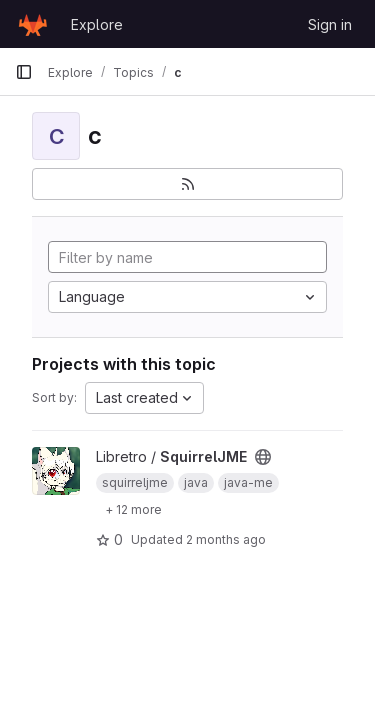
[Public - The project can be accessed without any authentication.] (263, 457)
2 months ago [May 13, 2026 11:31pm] (226, 539)
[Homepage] (33, 24)
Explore (97, 24)
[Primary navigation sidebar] (24, 72)
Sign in (330, 24)
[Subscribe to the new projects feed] (187, 184)
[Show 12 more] (133, 509)
